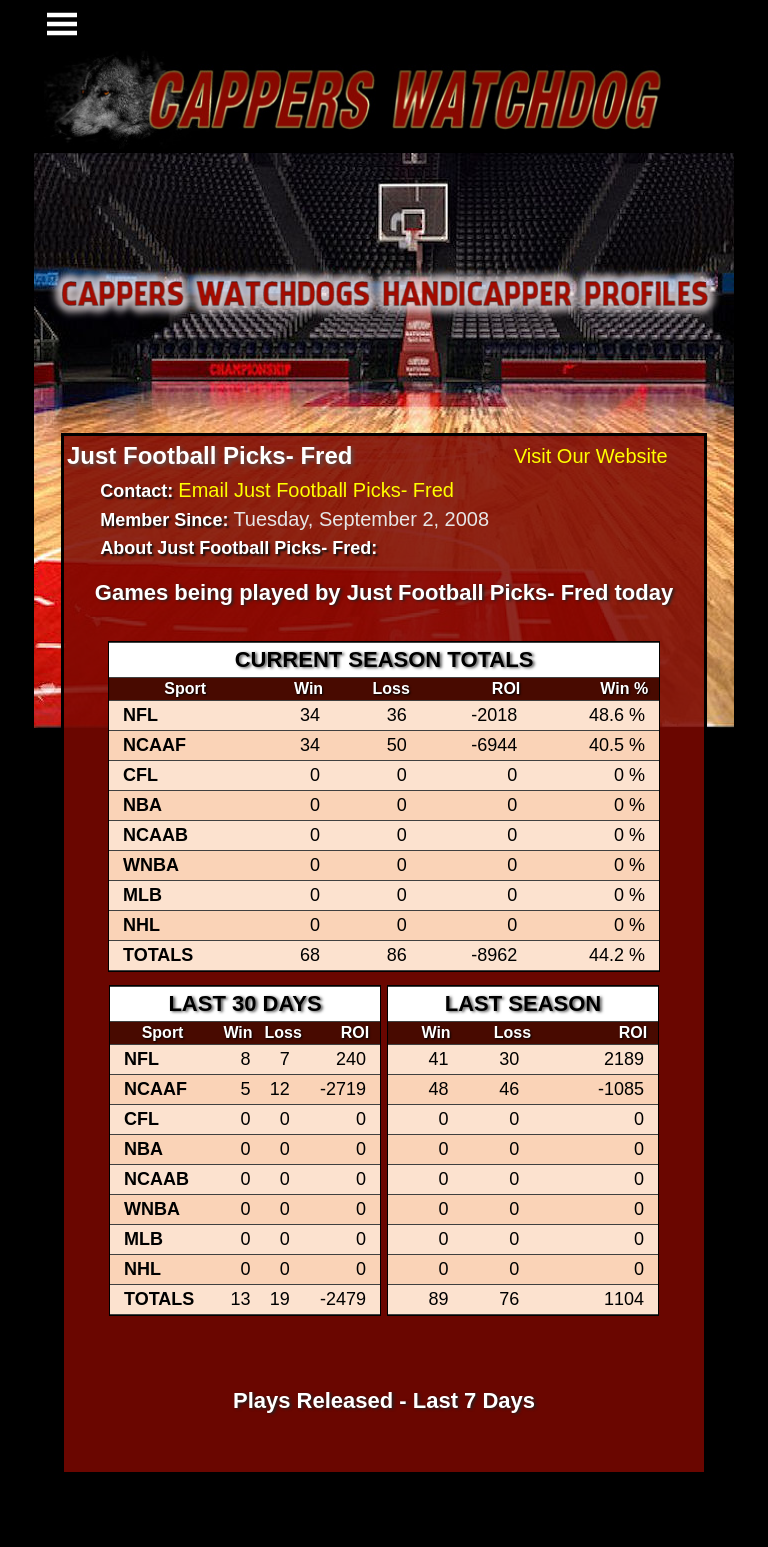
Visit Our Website (591, 456)
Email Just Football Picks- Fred (316, 490)
